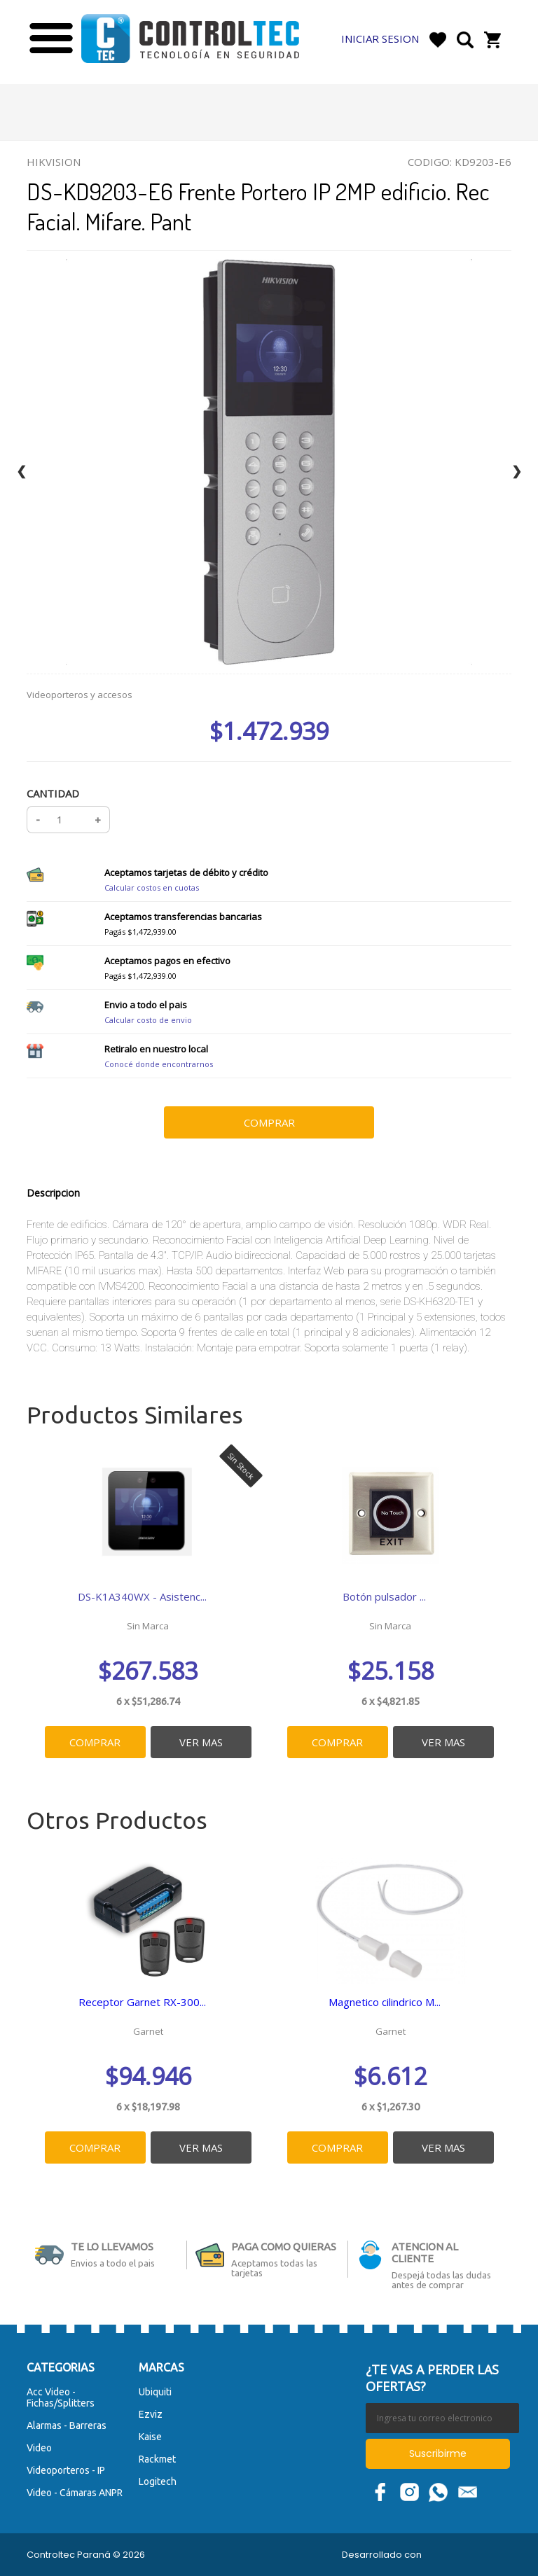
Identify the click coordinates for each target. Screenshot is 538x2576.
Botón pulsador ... (385, 1596)
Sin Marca (148, 1626)
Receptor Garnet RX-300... (142, 2002)
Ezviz (151, 2413)
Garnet (148, 2031)
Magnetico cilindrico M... (385, 2002)
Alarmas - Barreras (66, 2424)
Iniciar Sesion (380, 39)
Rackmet (157, 2458)
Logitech (158, 2480)
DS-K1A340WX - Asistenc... (142, 1596)
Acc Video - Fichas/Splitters (61, 2397)
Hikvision (54, 162)
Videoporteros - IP (66, 2469)
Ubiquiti (155, 2391)
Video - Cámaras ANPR (75, 2492)
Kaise (150, 2436)
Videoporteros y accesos (79, 694)
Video (39, 2447)
